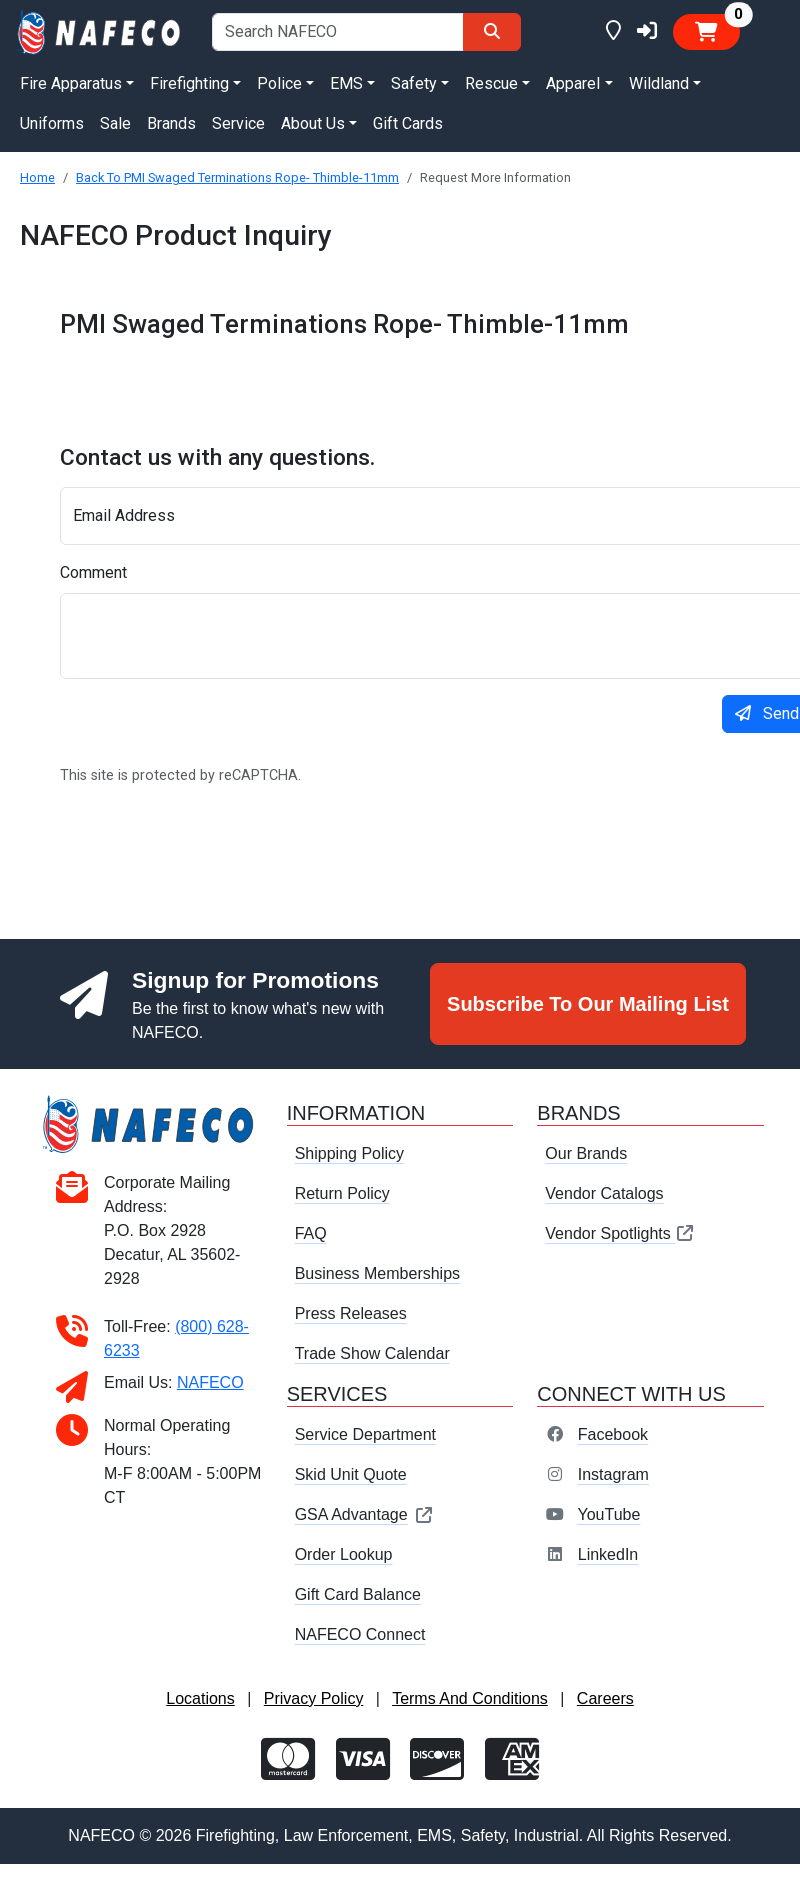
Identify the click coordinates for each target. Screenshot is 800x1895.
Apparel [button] (573, 83)
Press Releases (351, 1313)
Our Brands (586, 1153)
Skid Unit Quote (351, 1474)
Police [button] (279, 83)
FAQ (311, 1233)
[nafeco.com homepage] (100, 30)
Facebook (613, 1434)
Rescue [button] (491, 83)
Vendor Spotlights (620, 1233)
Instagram (613, 1474)
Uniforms (52, 123)
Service (238, 123)
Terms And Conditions (470, 1698)
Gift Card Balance (358, 1594)
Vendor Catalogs (604, 1193)
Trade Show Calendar (372, 1353)
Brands (171, 123)
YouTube (608, 1514)
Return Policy (342, 1193)
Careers (605, 1698)
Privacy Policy (314, 1698)
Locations (200, 1698)
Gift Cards (408, 123)
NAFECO (210, 1382)
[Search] (492, 32)
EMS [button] (346, 83)
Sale (115, 123)
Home (37, 177)
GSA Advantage (364, 1514)
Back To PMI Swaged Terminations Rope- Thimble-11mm (237, 177)
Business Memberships (377, 1273)
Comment (93, 572)
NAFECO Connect (360, 1634)
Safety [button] (414, 83)
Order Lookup (344, 1554)
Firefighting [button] (189, 83)
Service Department (365, 1434)
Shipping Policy (349, 1153)
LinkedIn (608, 1554)
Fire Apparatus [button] (71, 83)
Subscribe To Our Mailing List (588, 1004)
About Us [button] (313, 123)
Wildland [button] (659, 83)
